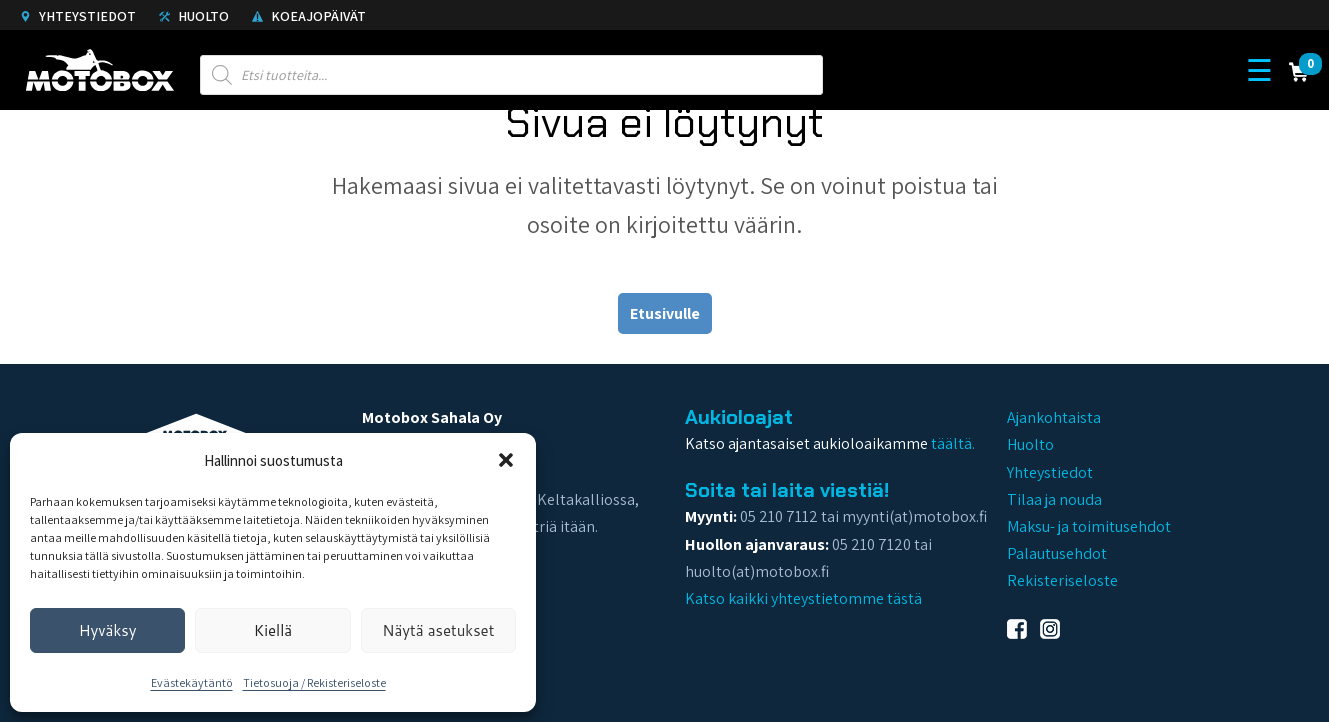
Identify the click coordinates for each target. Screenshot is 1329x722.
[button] (506, 460)
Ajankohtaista (1054, 417)
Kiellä (273, 630)
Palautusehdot (1057, 553)
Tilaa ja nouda (1054, 499)
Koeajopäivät (309, 16)
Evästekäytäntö (192, 682)
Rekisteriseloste (1062, 580)
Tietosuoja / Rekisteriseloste (314, 682)
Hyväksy (108, 630)
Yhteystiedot (78, 16)
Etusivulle (665, 313)
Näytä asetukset (438, 630)
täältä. (953, 443)
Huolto (194, 16)
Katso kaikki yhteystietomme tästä (803, 598)
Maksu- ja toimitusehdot (1089, 526)
